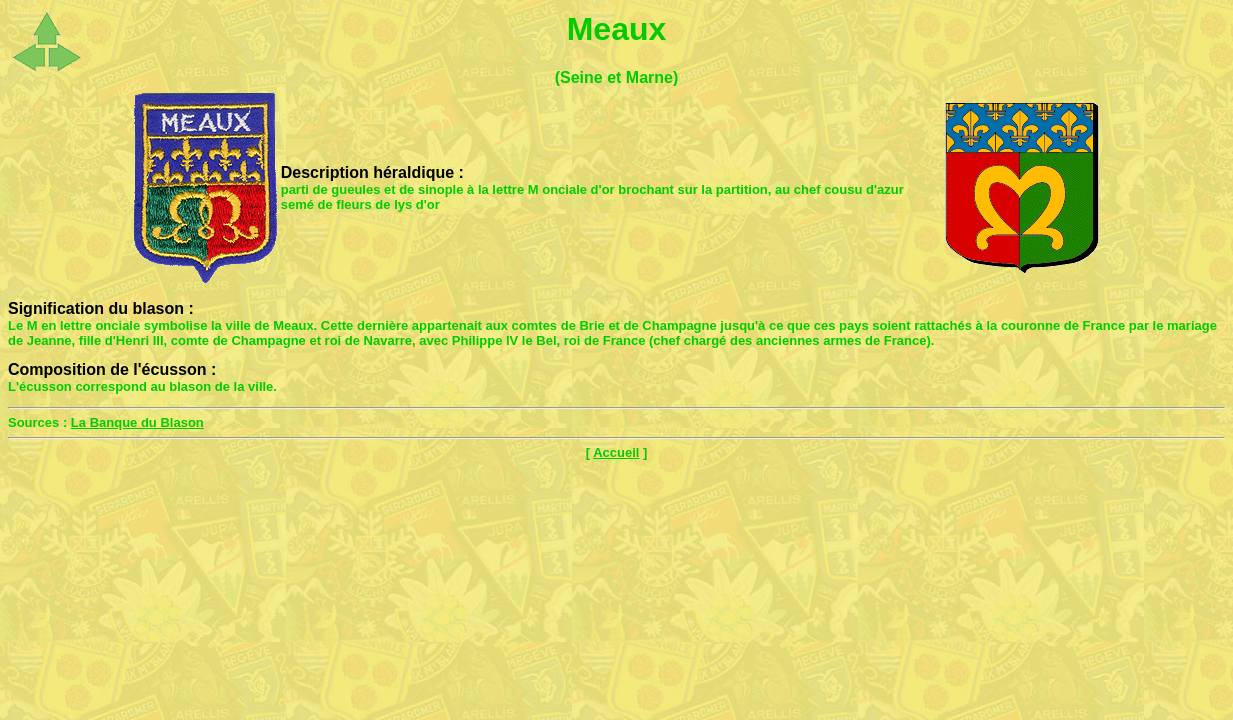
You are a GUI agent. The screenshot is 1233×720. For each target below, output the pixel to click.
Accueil (616, 452)
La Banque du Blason (137, 422)
